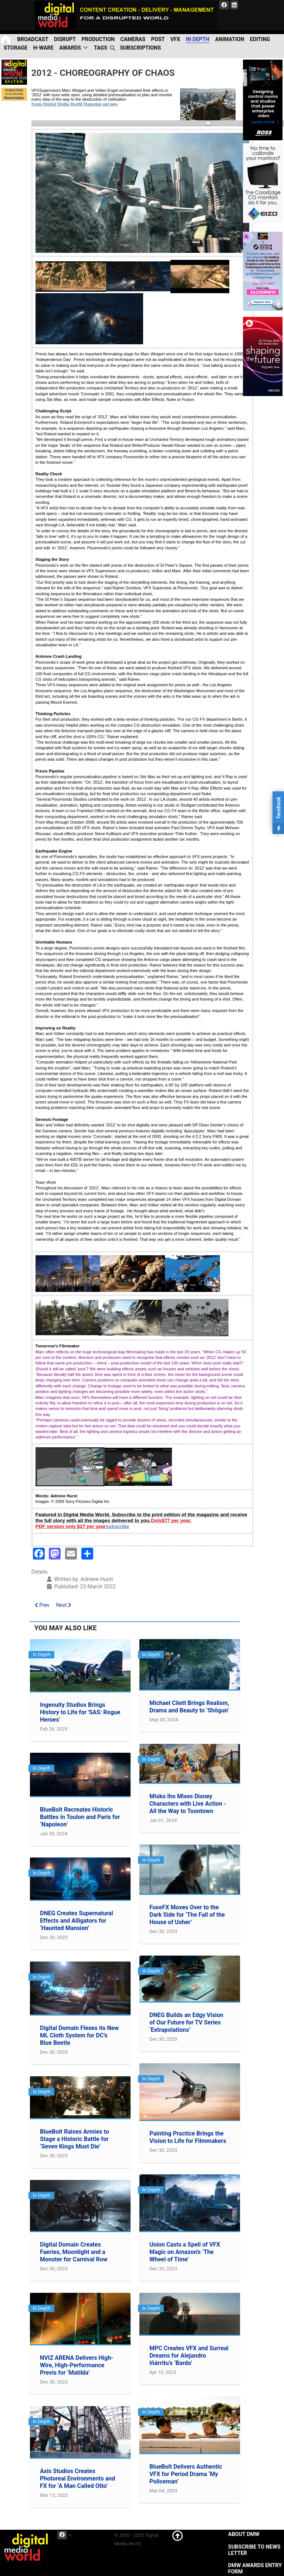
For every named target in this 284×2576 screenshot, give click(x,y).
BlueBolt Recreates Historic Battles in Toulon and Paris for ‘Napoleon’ (80, 1817)
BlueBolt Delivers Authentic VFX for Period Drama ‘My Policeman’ (185, 2474)
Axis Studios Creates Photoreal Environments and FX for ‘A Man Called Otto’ (77, 2478)
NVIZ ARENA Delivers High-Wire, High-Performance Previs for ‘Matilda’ (76, 2365)
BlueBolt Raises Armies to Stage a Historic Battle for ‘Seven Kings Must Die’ (74, 2139)
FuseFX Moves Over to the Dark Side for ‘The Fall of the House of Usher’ (187, 1915)
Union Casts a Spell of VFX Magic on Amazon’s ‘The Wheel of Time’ (184, 2252)
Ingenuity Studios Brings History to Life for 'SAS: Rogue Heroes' (80, 1712)
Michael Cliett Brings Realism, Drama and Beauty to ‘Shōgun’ (189, 1706)
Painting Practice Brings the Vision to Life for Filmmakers (187, 2137)
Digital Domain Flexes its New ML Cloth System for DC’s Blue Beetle (79, 2035)
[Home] (6, 39)
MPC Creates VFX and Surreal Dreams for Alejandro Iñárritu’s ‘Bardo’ (189, 2355)
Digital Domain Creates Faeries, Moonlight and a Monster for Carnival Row (74, 2252)
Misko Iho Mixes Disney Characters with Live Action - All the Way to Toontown (187, 1804)
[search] (113, 48)
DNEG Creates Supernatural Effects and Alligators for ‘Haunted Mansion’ (76, 1921)
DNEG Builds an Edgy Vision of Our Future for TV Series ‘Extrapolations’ (186, 2022)
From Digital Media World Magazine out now (74, 104)
